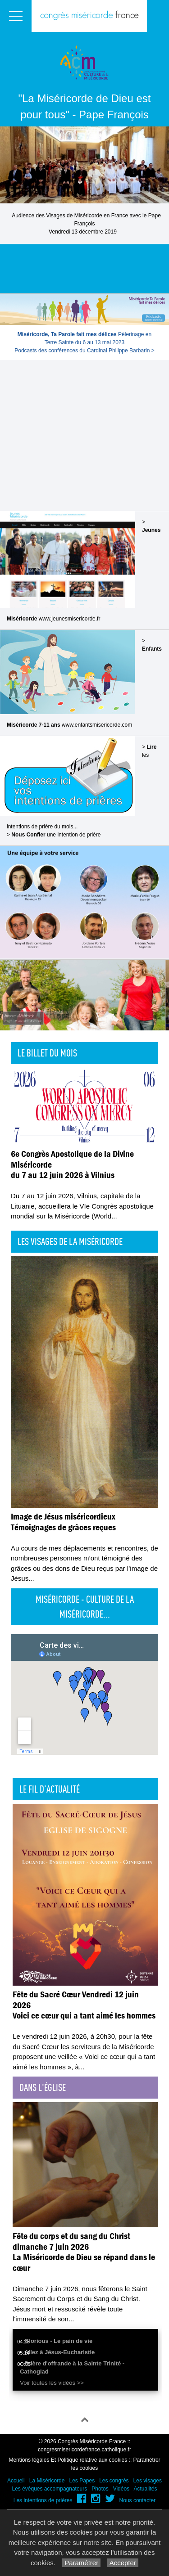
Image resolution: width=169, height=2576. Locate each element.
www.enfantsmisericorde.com (97, 725)
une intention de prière (55, 835)
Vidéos (121, 2489)
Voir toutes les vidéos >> (52, 2382)
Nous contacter (137, 2500)
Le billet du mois (47, 1053)
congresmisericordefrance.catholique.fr (84, 2449)
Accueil (16, 2480)
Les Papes (82, 2480)
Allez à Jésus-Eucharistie (59, 2352)
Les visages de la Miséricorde (70, 1241)
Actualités (145, 2489)
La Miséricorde (47, 2480)
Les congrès (113, 2480)
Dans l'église (42, 2087)
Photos (99, 2489)
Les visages (147, 2480)
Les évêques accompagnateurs (49, 2489)
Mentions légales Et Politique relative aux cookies (68, 2460)
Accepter (123, 2563)
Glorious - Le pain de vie (58, 2341)
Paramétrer (81, 2563)
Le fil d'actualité (49, 1789)
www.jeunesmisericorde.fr (69, 619)
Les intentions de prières (43, 2500)
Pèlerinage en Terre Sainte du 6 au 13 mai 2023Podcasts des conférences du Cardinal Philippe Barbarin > (84, 342)
